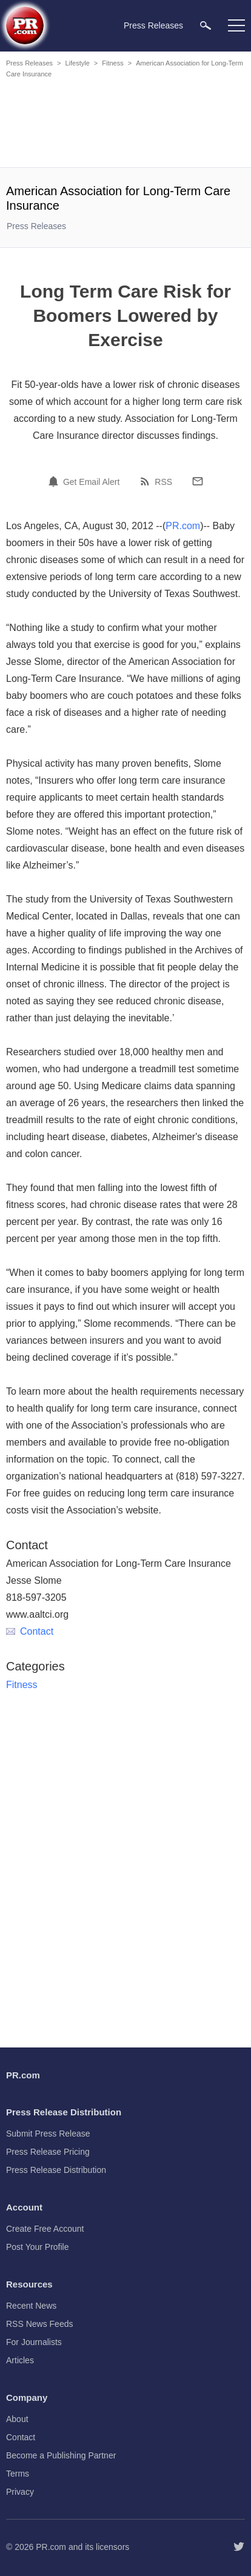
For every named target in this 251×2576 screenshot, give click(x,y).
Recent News (31, 2306)
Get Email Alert (91, 482)
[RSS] (147, 481)
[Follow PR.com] (239, 2547)
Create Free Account (45, 2229)
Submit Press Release (48, 2133)
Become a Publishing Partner (61, 2455)
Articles (20, 2360)
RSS (163, 482)
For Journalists (34, 2342)
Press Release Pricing (48, 2152)
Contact (29, 1631)
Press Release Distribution (56, 2170)
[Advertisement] (125, 125)
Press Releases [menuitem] (153, 25)
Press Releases (29, 63)
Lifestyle (77, 63)
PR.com (183, 526)
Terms (17, 2473)
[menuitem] (205, 25)
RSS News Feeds (39, 2324)
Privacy (20, 2492)
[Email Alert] (55, 481)
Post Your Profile (37, 2247)
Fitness (112, 63)
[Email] (198, 481)
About (17, 2419)
